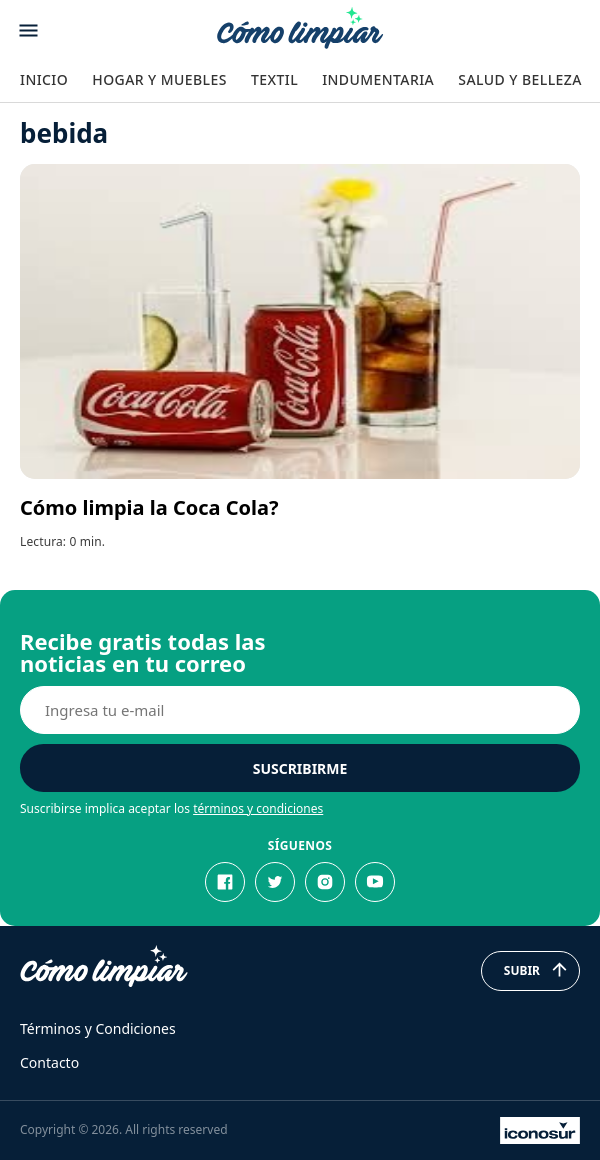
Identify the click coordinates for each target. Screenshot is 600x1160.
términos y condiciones (258, 808)
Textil (274, 79)
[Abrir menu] (28, 30)
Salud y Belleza (519, 79)
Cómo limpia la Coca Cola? (149, 507)
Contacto (49, 1062)
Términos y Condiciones (98, 1028)
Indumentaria (378, 79)
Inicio (44, 79)
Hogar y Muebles (159, 79)
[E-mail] (300, 710)
